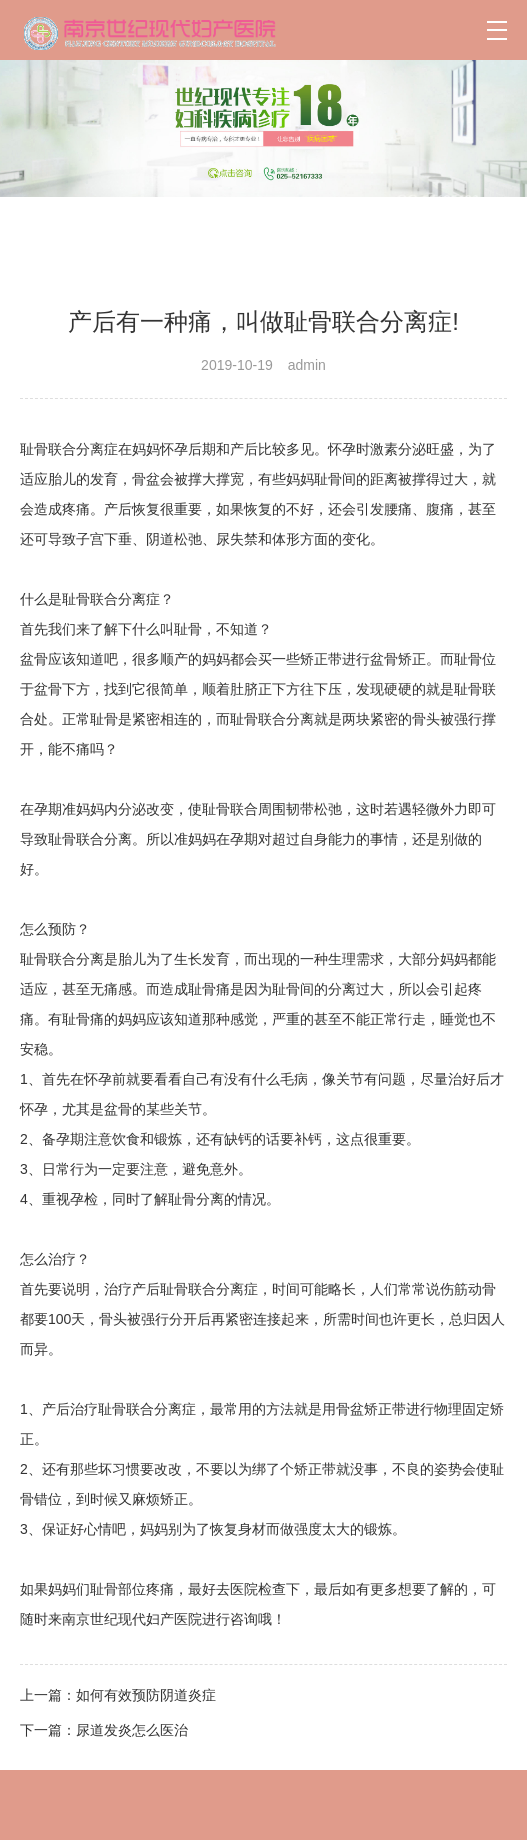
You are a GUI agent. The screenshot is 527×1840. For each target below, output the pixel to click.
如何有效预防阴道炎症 (146, 1695)
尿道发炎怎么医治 (132, 1730)
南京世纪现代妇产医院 (132, 1619)
